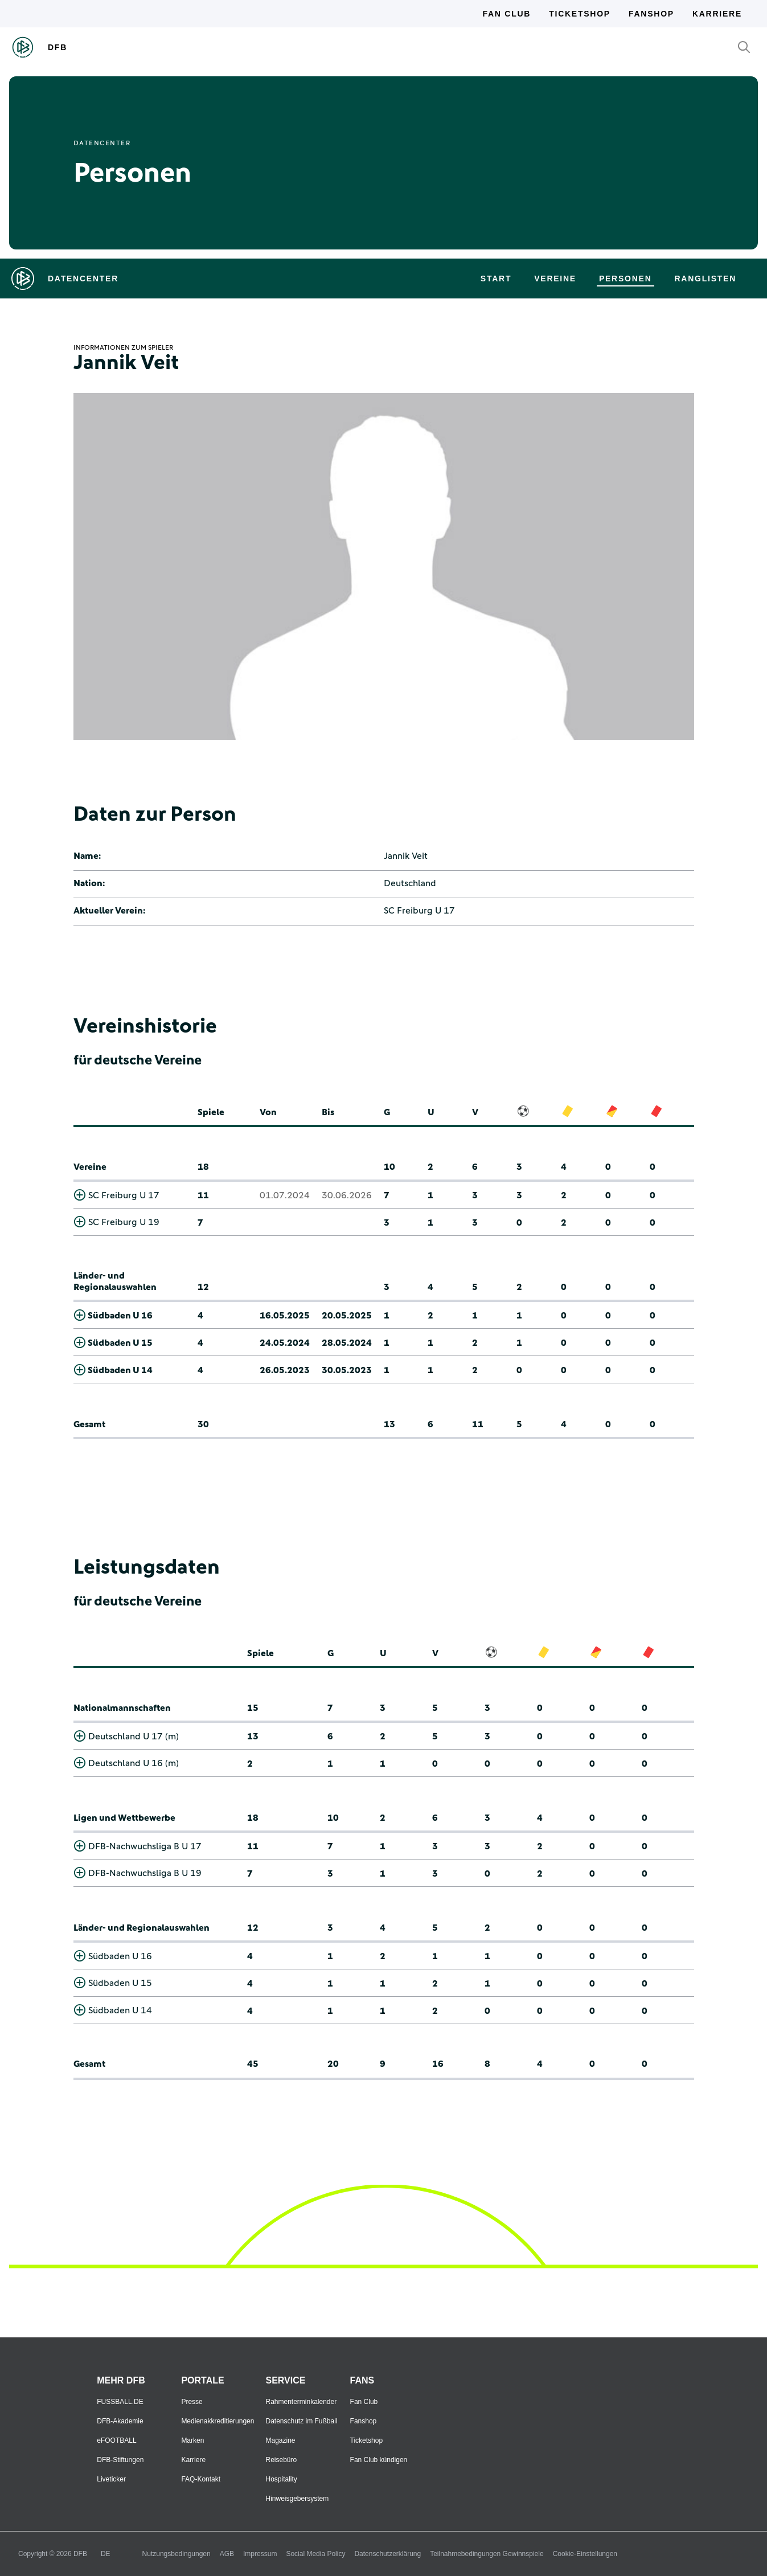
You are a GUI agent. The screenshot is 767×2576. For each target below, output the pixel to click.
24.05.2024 (285, 1343)
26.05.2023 (285, 1370)
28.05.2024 (347, 1343)
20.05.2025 (347, 1315)
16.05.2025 (285, 1315)
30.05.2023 (347, 1370)
